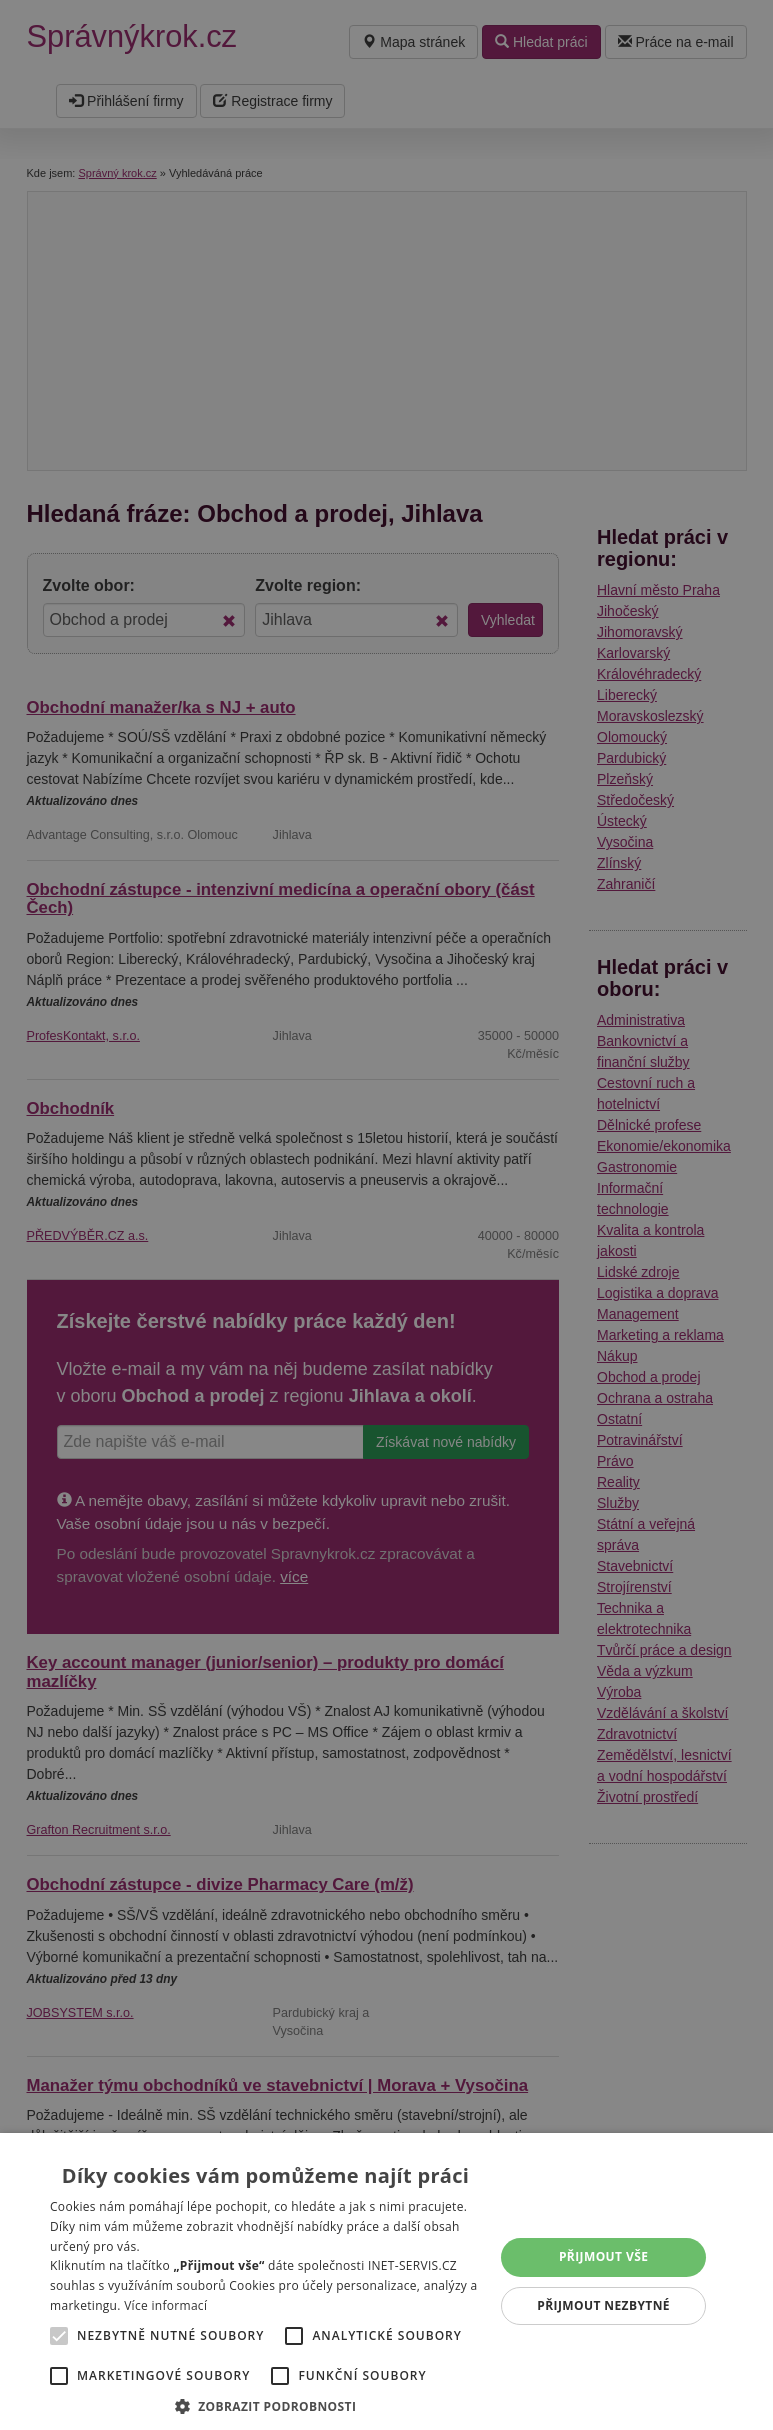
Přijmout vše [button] (603, 2256)
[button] (265, 2405)
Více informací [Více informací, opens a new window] (165, 2305)
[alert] (386, 1215)
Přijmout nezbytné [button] (603, 2305)
